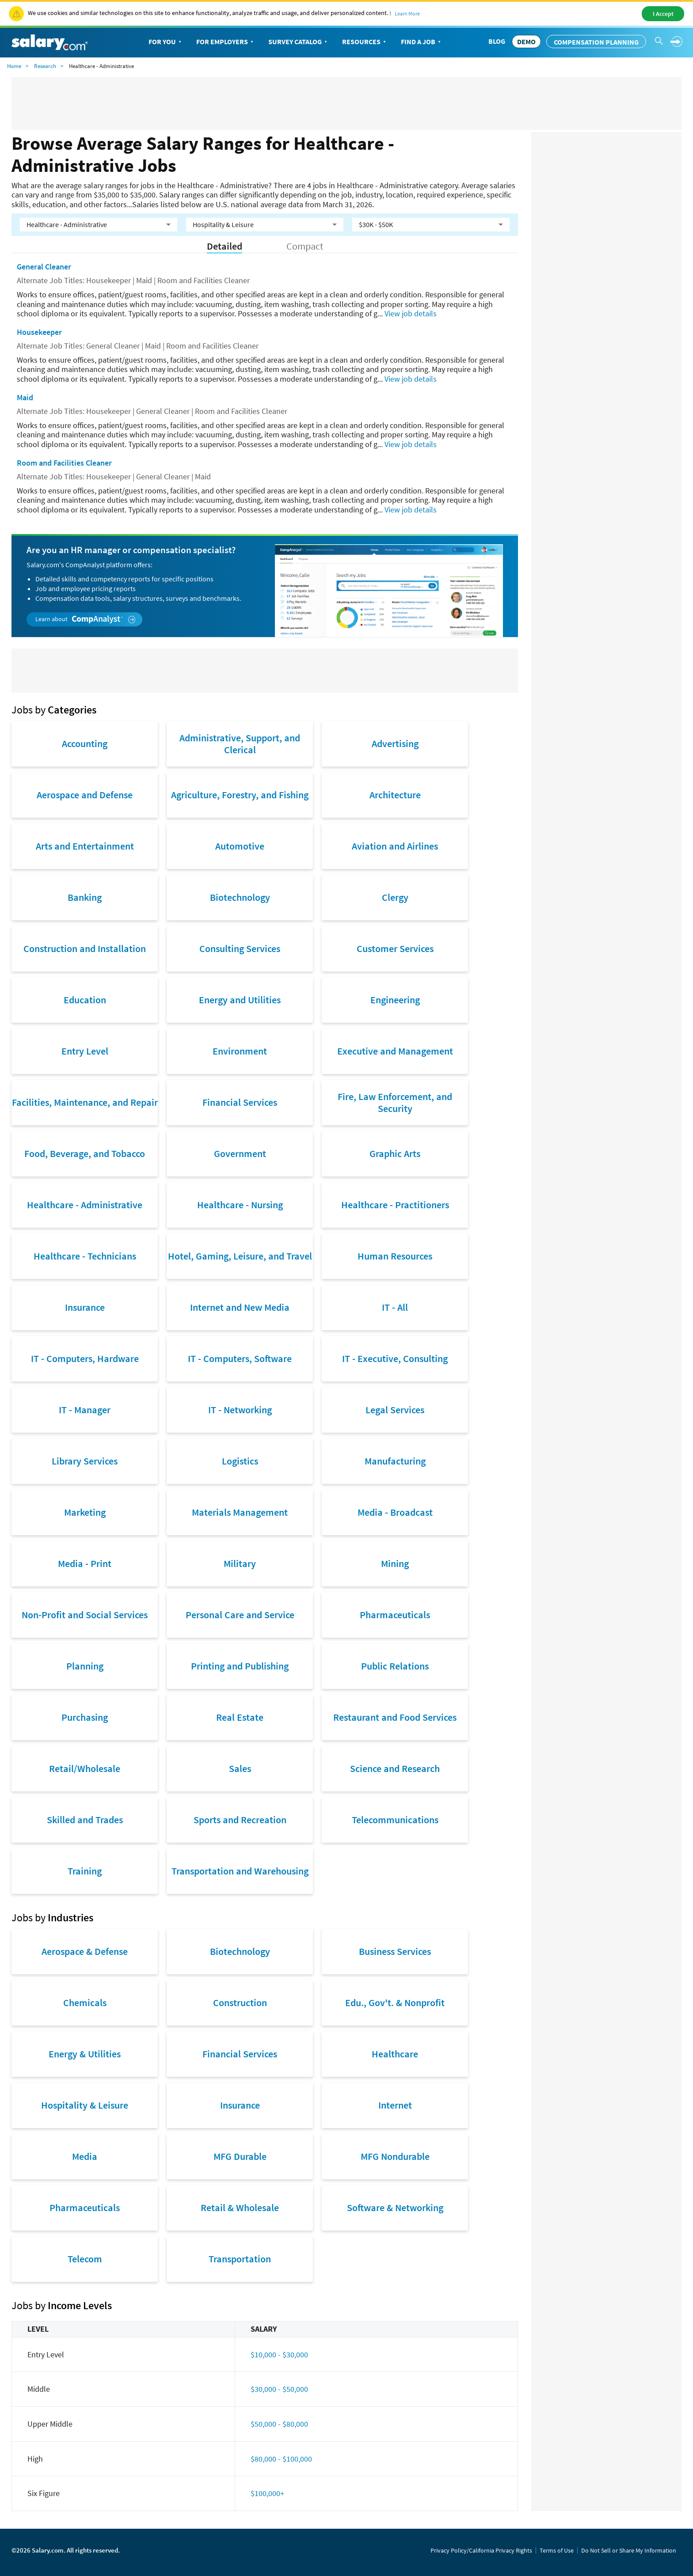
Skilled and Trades (85, 1819)
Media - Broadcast (395, 1512)
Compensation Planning (596, 42)
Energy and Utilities (240, 1000)
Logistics (240, 1461)
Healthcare (395, 2054)
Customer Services (395, 948)
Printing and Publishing (240, 1666)
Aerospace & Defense (85, 1951)
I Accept (663, 14)
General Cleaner (44, 267)
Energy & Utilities (85, 2054)
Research (45, 66)
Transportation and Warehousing (239, 1871)
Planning (84, 1666)
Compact (304, 246)
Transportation (240, 2259)
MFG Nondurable (395, 2156)
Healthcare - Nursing (240, 1205)
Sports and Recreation (240, 1819)
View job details (411, 313)
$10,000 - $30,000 (279, 2354)
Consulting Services (239, 948)
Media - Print (84, 1563)
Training (85, 1871)
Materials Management (240, 1512)
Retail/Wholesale (84, 1768)
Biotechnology (240, 897)
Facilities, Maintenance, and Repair (85, 1102)
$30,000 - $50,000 (279, 2389)
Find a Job (421, 42)
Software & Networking (395, 2207)
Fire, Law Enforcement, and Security (395, 1102)
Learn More (407, 13)
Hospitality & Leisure (84, 2105)
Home (14, 66)
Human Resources (395, 1256)
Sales (240, 1768)
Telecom (85, 2259)
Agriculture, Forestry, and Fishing (239, 795)
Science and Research (395, 1768)
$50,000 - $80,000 (279, 2424)
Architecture (395, 795)
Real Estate (239, 1717)
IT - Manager (84, 1410)
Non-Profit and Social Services (85, 1615)
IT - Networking (240, 1410)
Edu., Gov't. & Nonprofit (395, 2002)
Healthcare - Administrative (84, 1205)
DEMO (526, 41)
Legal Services (395, 1410)
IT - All (395, 1307)
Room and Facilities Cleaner (64, 463)
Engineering (395, 1000)
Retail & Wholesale (240, 2207)
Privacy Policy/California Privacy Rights (481, 2550)
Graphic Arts (394, 1153)
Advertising (395, 743)
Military (240, 1563)
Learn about (85, 619)
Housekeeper (39, 332)
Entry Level (84, 1051)
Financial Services (239, 1102)
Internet (395, 2105)
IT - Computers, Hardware (85, 1358)
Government (240, 1153)
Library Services (85, 1461)
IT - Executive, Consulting (395, 1358)
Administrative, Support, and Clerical (239, 743)
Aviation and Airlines (395, 846)
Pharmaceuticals (395, 1615)
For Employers (225, 42)
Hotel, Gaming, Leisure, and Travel (240, 1256)
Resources (365, 42)
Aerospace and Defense (85, 795)
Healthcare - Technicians (85, 1256)
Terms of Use (557, 2550)
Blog (496, 41)
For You (165, 42)
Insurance (85, 1307)
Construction (240, 2002)
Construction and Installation (84, 948)
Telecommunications (395, 1819)
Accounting (84, 743)
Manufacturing (395, 1461)
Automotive (239, 846)
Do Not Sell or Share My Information (628, 2550)
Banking (85, 897)
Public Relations (395, 1666)
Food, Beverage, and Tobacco (84, 1153)
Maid (25, 397)
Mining (395, 1563)
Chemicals (85, 2002)
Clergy (395, 897)
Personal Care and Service (240, 1615)
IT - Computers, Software (240, 1358)
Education (85, 1000)
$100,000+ (267, 2493)
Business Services (395, 1951)
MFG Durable (240, 2156)
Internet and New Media (239, 1307)
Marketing (85, 1512)
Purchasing (84, 1717)
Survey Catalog (298, 42)
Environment (240, 1051)
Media (84, 2156)
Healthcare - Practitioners (395, 1205)
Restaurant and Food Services (395, 1717)
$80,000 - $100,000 (281, 2459)
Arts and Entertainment (85, 846)
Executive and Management (395, 1051)
